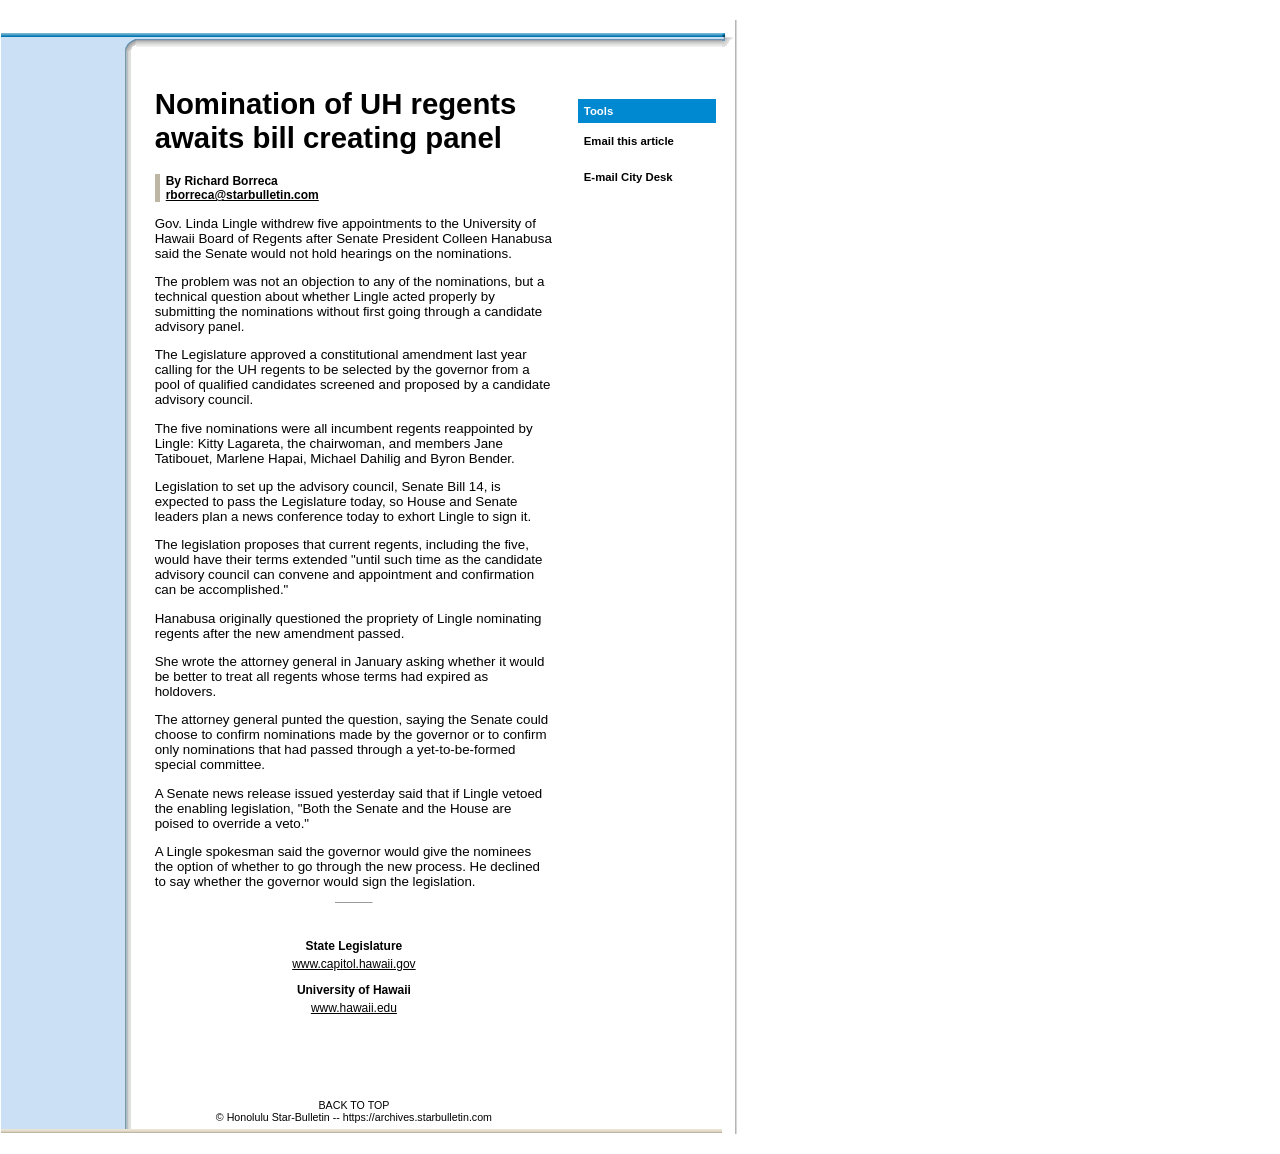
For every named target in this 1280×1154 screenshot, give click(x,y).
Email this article (629, 141)
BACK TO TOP (353, 1105)
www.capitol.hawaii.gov (353, 964)
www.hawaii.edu (354, 1008)
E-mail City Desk (628, 177)
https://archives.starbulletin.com (417, 1117)
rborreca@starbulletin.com (242, 195)
